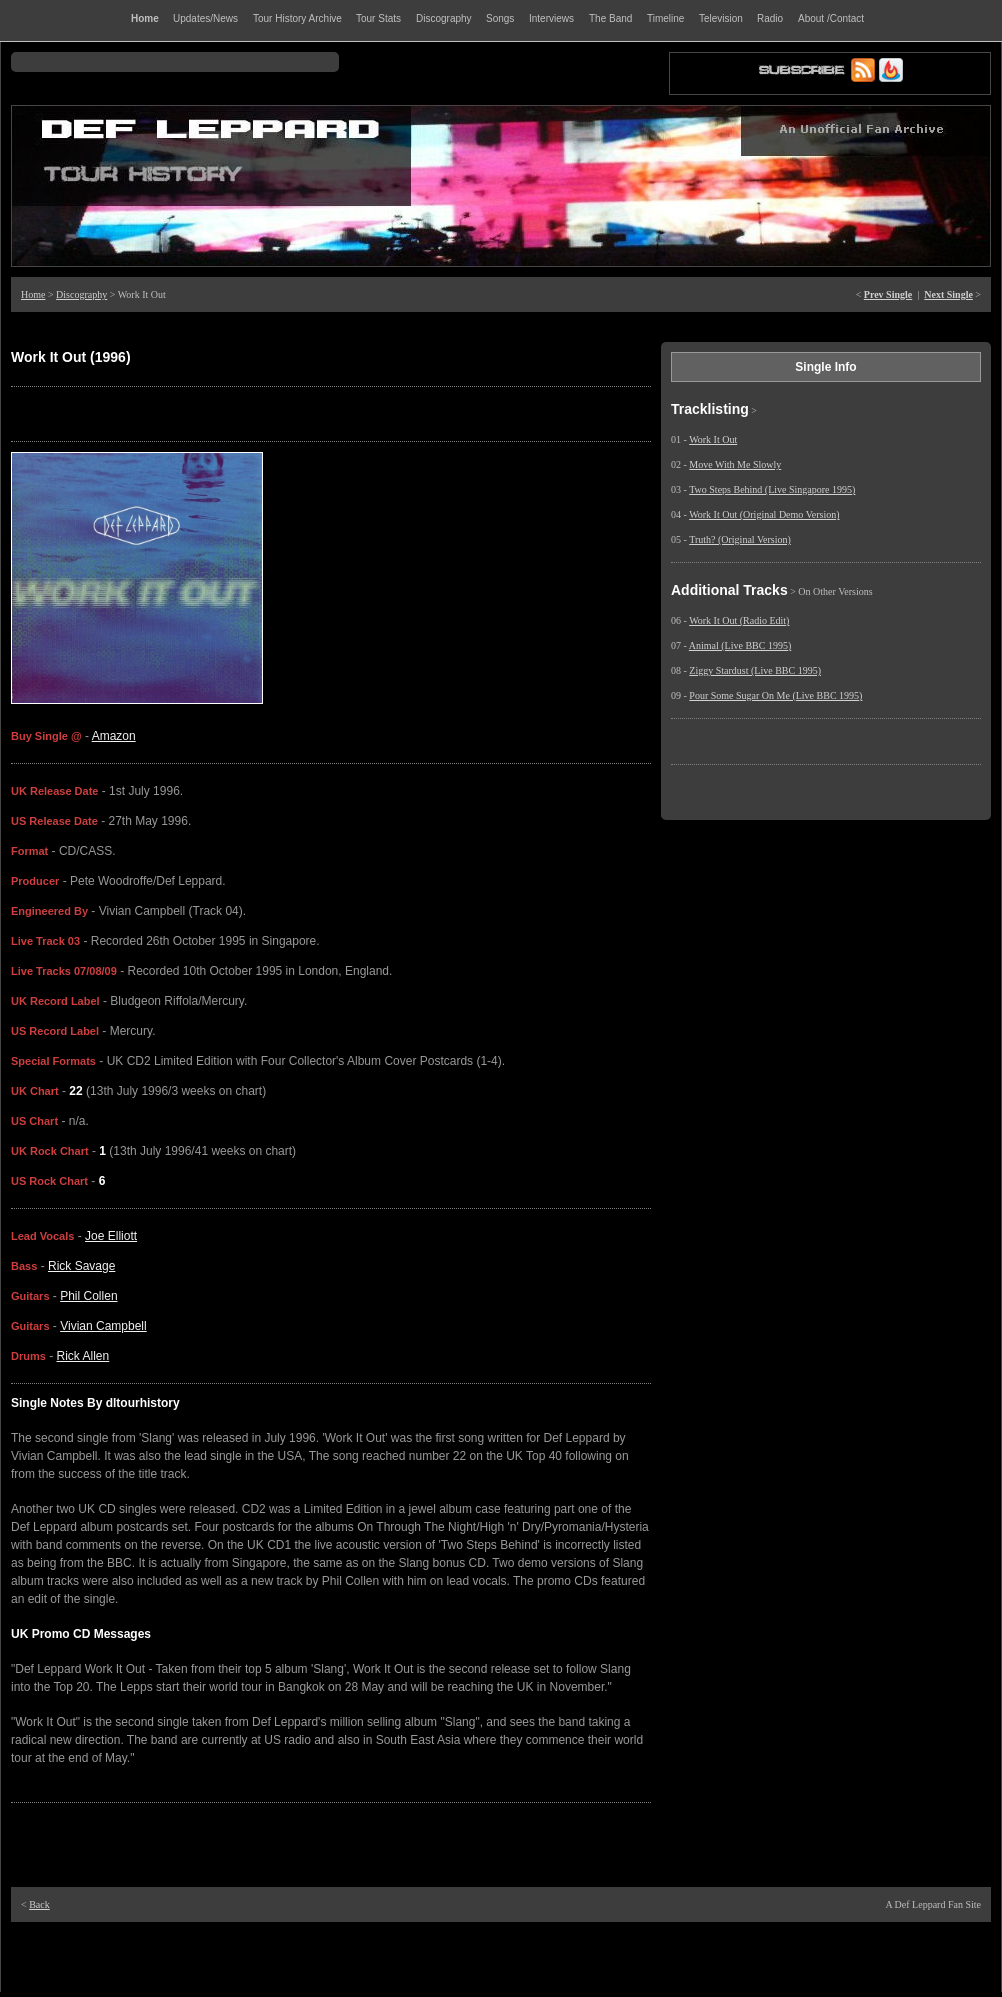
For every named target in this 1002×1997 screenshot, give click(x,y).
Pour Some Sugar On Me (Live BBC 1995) (775, 695)
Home (33, 294)
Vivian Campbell (103, 1326)
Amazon (114, 736)
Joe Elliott (111, 1236)
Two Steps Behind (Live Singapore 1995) (772, 489)
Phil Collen (88, 1296)
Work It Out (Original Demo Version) (764, 514)
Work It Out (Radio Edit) (739, 620)
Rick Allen (83, 1356)
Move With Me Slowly (735, 464)
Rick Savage (81, 1266)
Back (39, 1904)
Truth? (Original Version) (740, 539)
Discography (81, 294)
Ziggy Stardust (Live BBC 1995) (755, 670)
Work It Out (713, 439)
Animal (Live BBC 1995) (740, 645)
